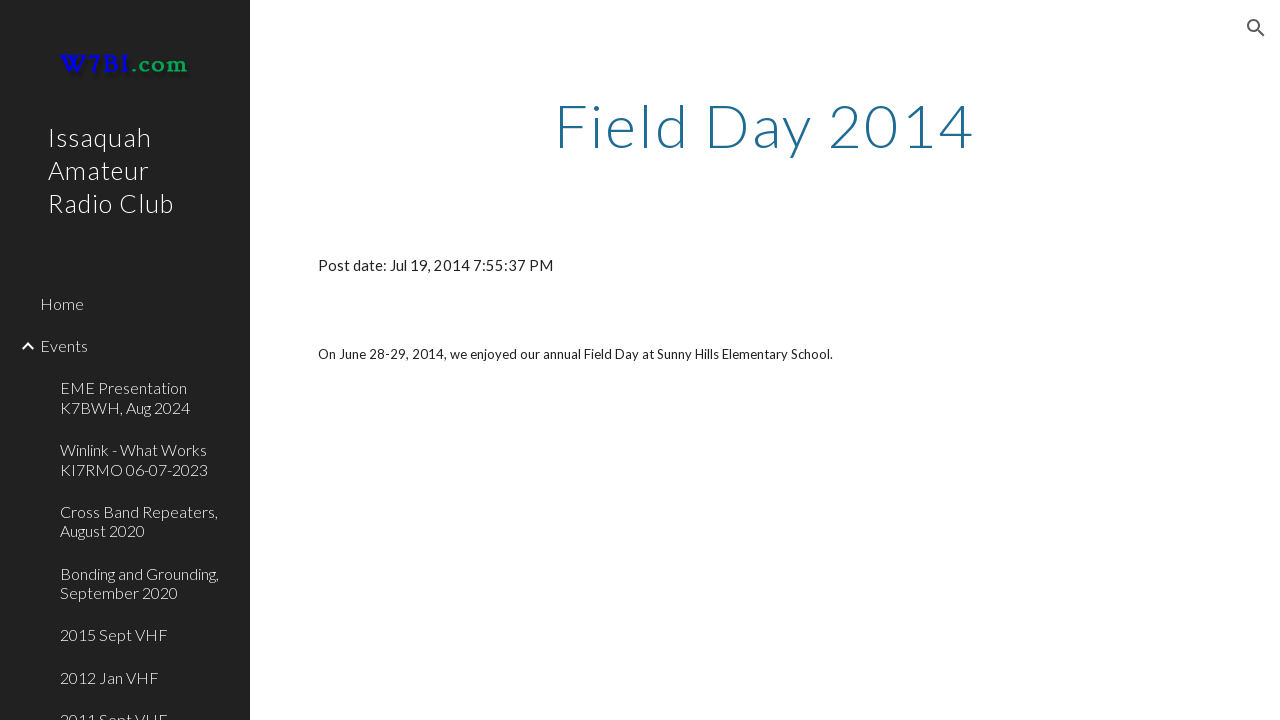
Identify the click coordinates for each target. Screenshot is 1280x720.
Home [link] (62, 303)
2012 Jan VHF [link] (109, 677)
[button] (1256, 28)
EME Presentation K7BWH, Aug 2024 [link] (125, 397)
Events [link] (64, 345)
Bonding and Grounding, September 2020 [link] (139, 583)
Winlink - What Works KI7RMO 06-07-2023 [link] (134, 459)
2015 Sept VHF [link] (114, 634)
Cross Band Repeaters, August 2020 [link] (139, 521)
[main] (764, 125)
